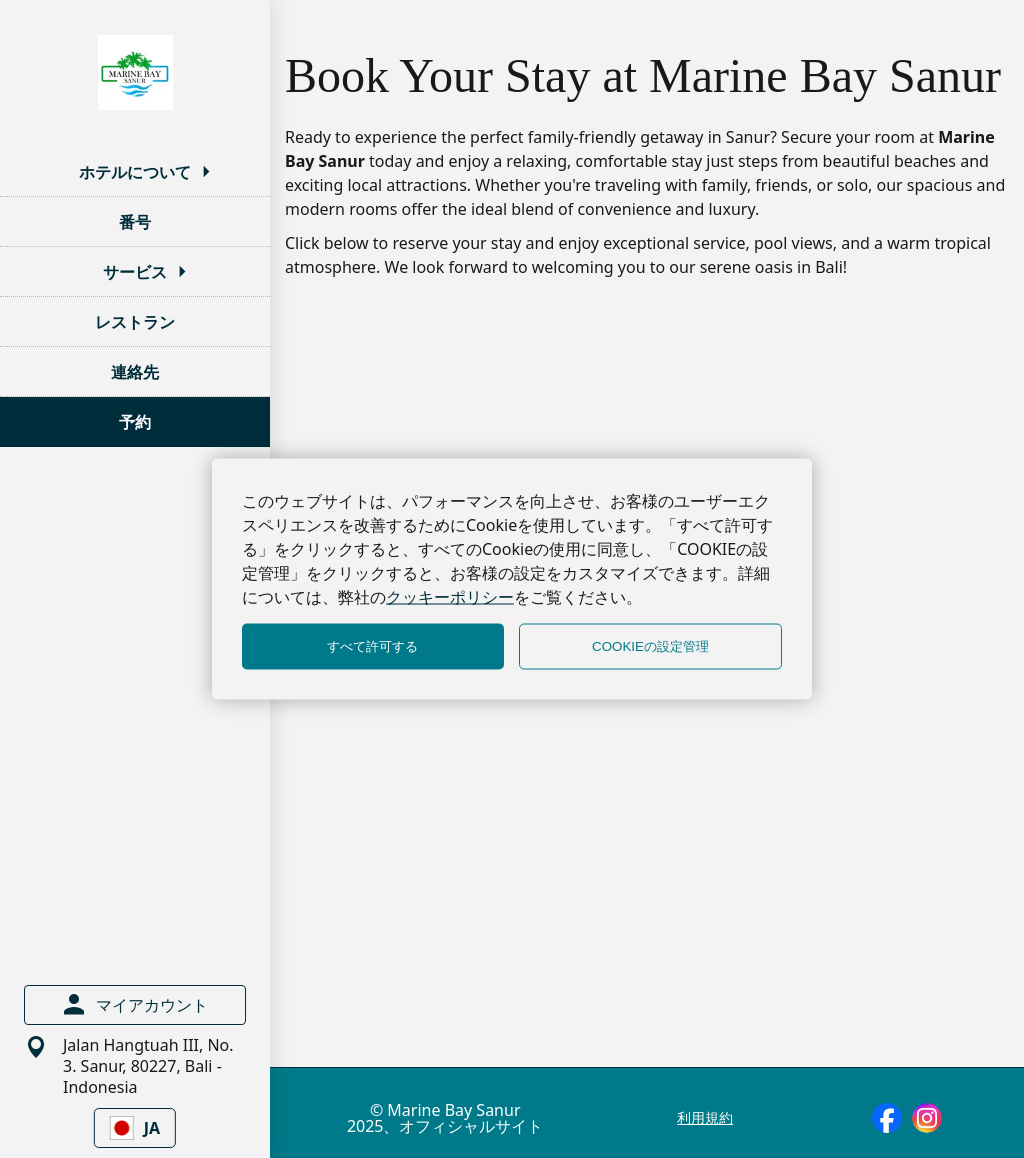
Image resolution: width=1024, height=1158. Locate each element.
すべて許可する (372, 646)
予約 (135, 422)
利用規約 (705, 1118)
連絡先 (135, 372)
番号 (135, 222)
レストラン (135, 322)
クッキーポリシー (450, 597)
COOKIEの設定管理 (650, 646)
